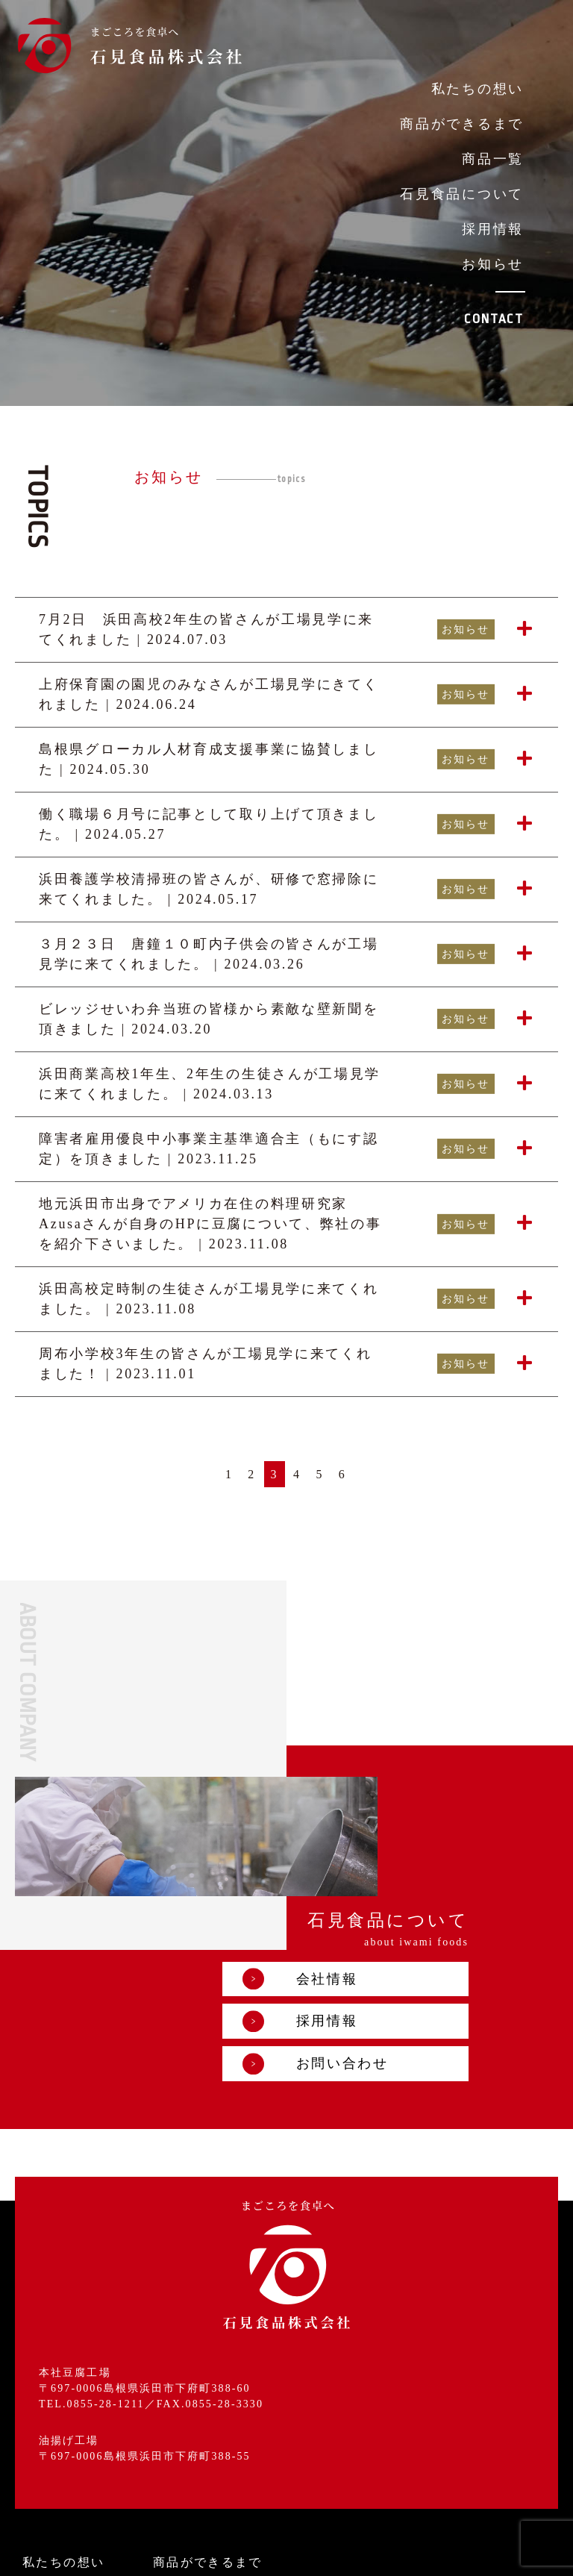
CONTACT (494, 319)
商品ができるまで (462, 123)
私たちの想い (477, 88)
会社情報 (391, 1842)
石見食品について (462, 194)
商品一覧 (493, 158)
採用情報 (493, 229)
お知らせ (493, 264)
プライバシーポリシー (245, 2552)
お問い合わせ (406, 1927)
